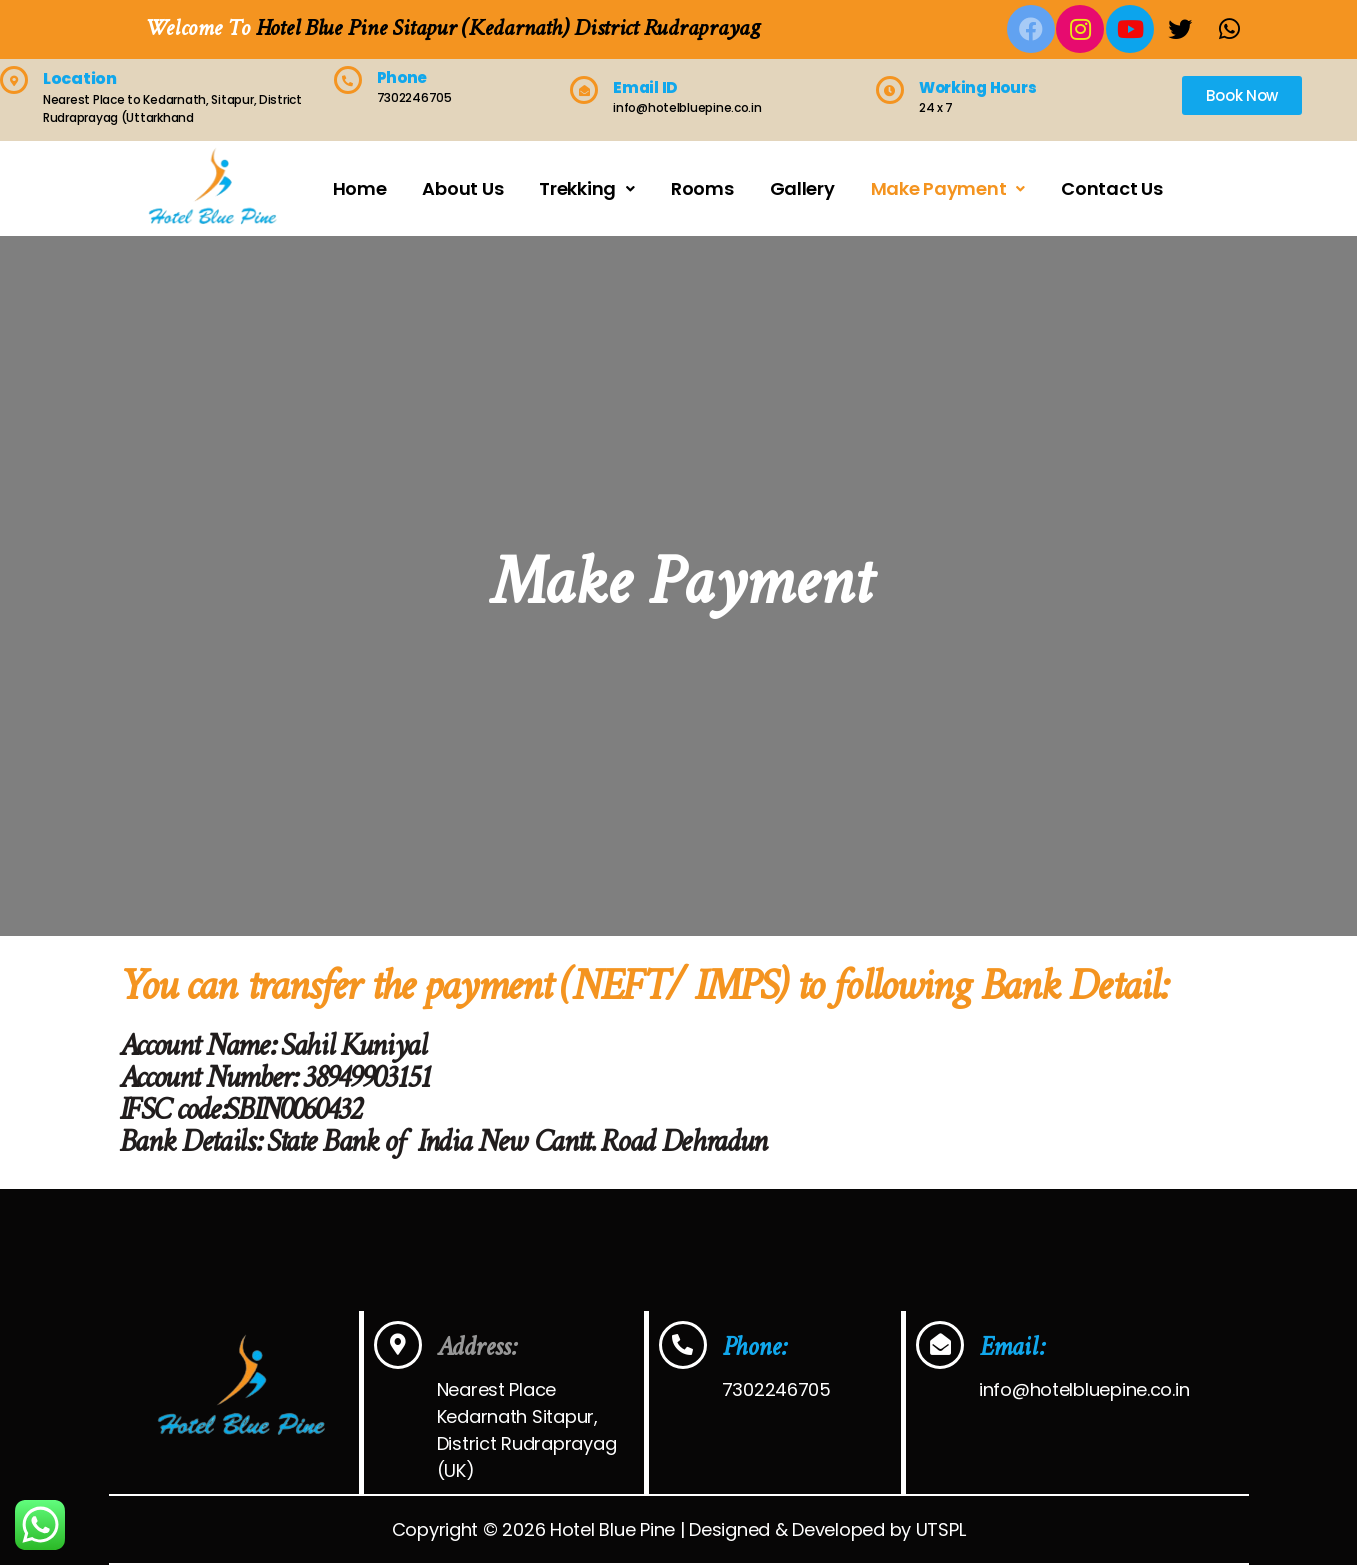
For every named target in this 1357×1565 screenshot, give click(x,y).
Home (360, 188)
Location (80, 78)
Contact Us (1111, 188)
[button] (1242, 95)
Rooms (702, 188)
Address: (476, 1348)
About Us (462, 188)
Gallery (802, 188)
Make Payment (948, 188)
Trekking (587, 188)
